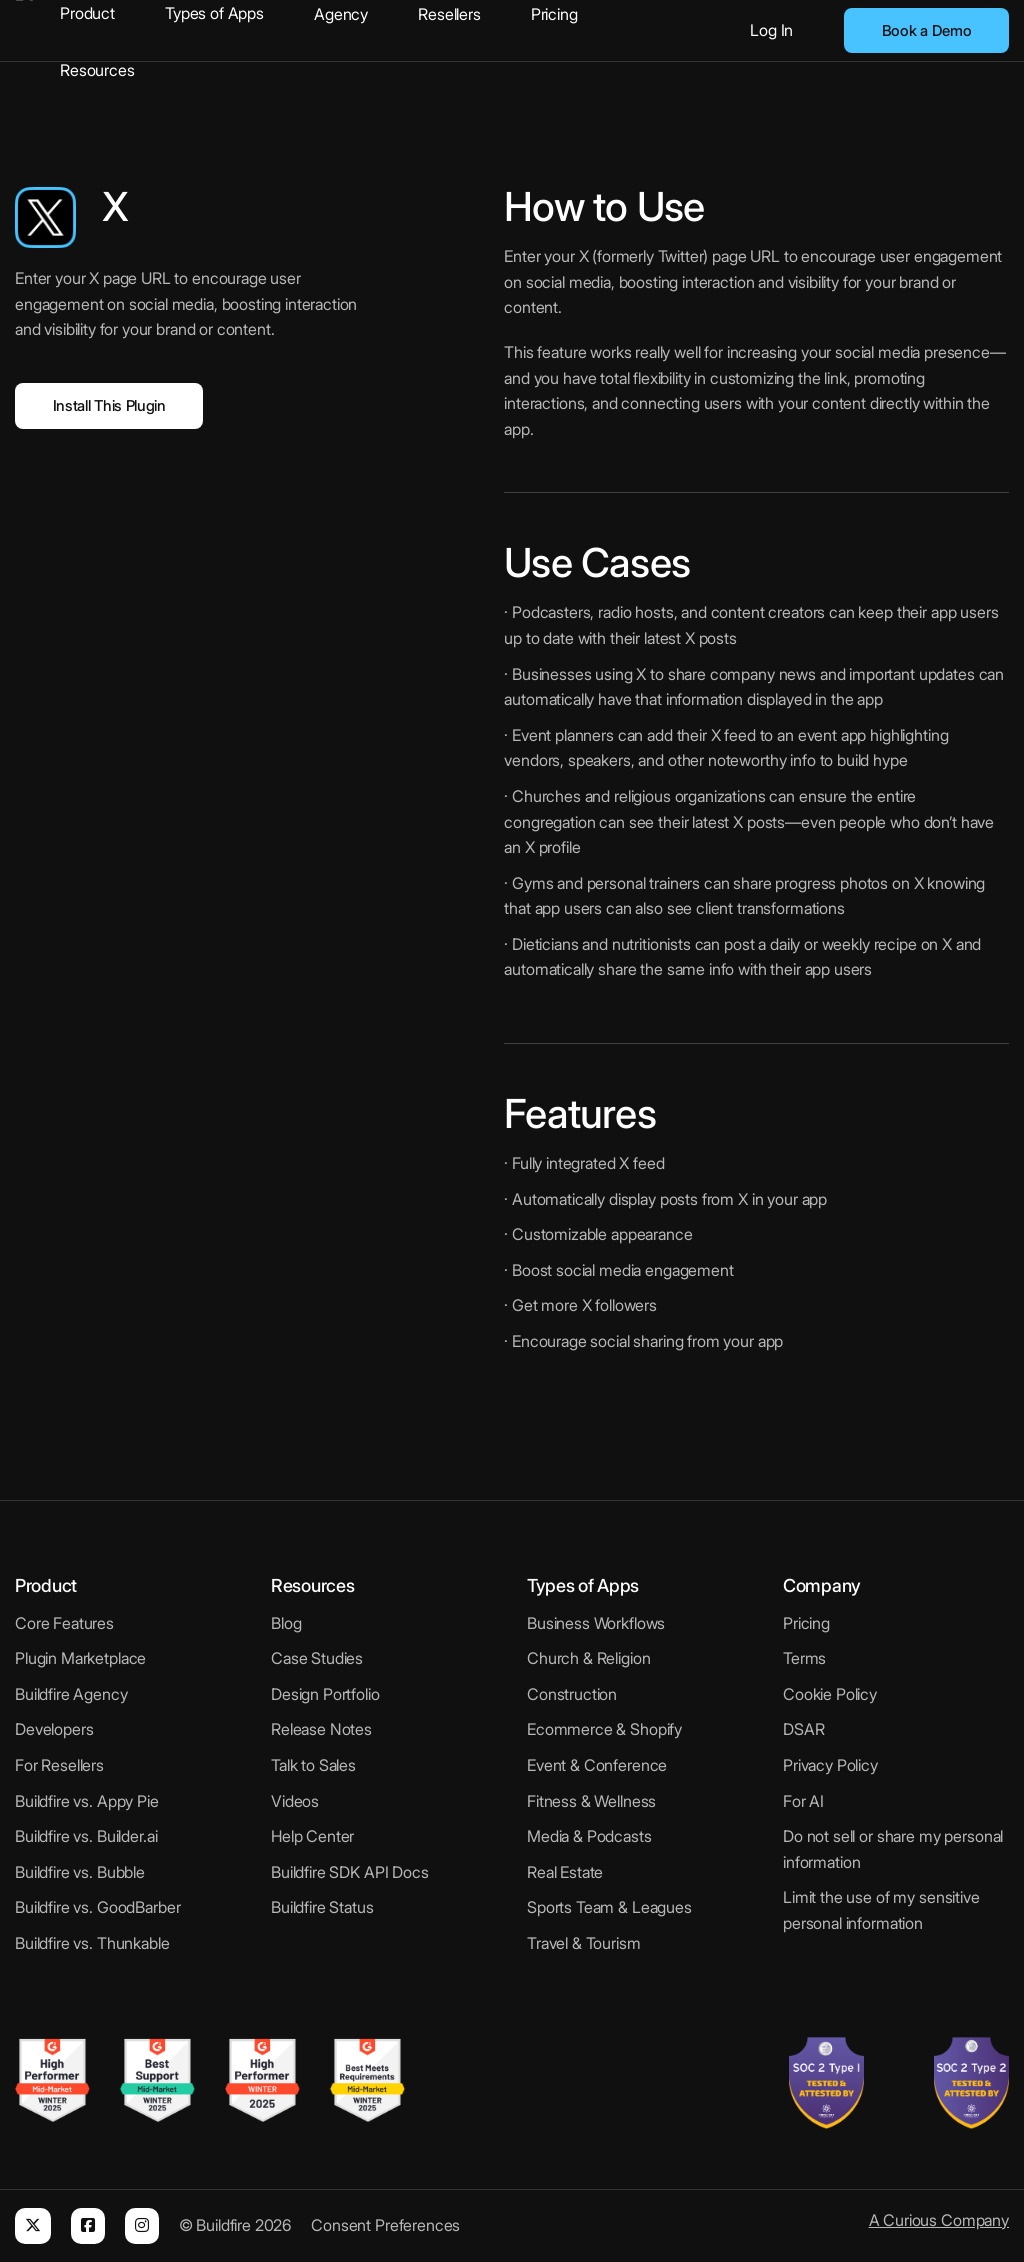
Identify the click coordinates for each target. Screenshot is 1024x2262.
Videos (295, 1801)
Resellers (449, 14)
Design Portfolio (325, 1694)
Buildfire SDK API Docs (350, 1872)
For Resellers (59, 1765)
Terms (804, 1658)
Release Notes (321, 1729)
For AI (803, 1801)
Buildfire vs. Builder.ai (86, 1836)
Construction (572, 1694)
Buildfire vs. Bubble (80, 1872)
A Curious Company (939, 2220)
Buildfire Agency (71, 1694)
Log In (771, 30)
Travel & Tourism (584, 1943)
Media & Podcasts (589, 1836)
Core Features (64, 1623)
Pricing (554, 14)
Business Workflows (596, 1623)
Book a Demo (927, 30)
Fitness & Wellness (591, 1801)
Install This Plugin (109, 405)
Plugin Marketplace (80, 1658)
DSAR (803, 1729)
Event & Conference (597, 1765)
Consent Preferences (385, 2225)
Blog (286, 1623)
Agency (341, 14)
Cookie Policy (830, 1694)
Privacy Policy (830, 1765)
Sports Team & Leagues (609, 1907)
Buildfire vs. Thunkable (92, 1943)
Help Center (312, 1836)
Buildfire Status (322, 1907)
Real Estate (565, 1872)
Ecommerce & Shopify (604, 1729)
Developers (54, 1729)
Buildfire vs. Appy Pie (87, 1801)
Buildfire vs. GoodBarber (97, 1907)
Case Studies (317, 1658)
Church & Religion (588, 1658)
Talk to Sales (313, 1765)
